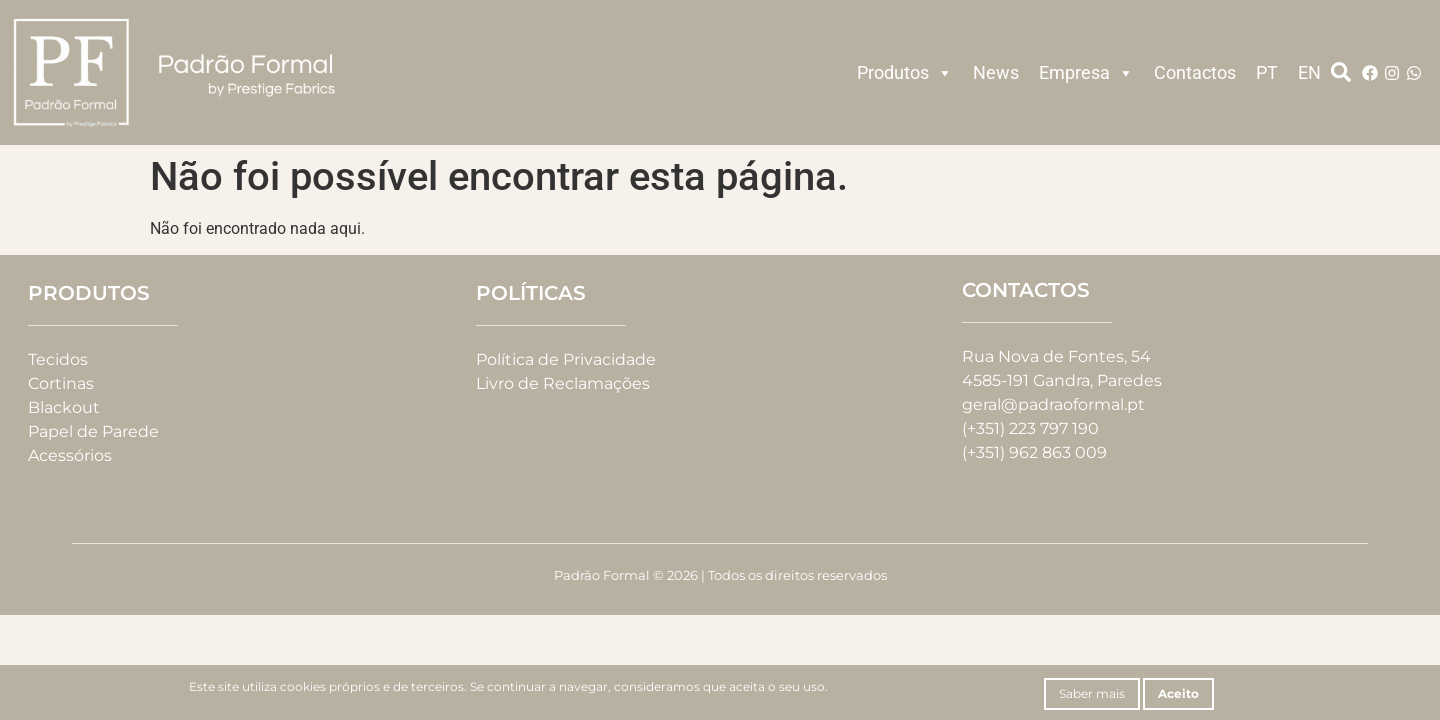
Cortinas (61, 383)
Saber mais (1092, 693)
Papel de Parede (93, 431)
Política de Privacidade (566, 359)
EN (1309, 72)
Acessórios (70, 455)
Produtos (905, 73)
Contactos (1195, 72)
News (996, 72)
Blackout (64, 407)
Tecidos (58, 359)
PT (1267, 72)
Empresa (1086, 73)
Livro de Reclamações (563, 383)
